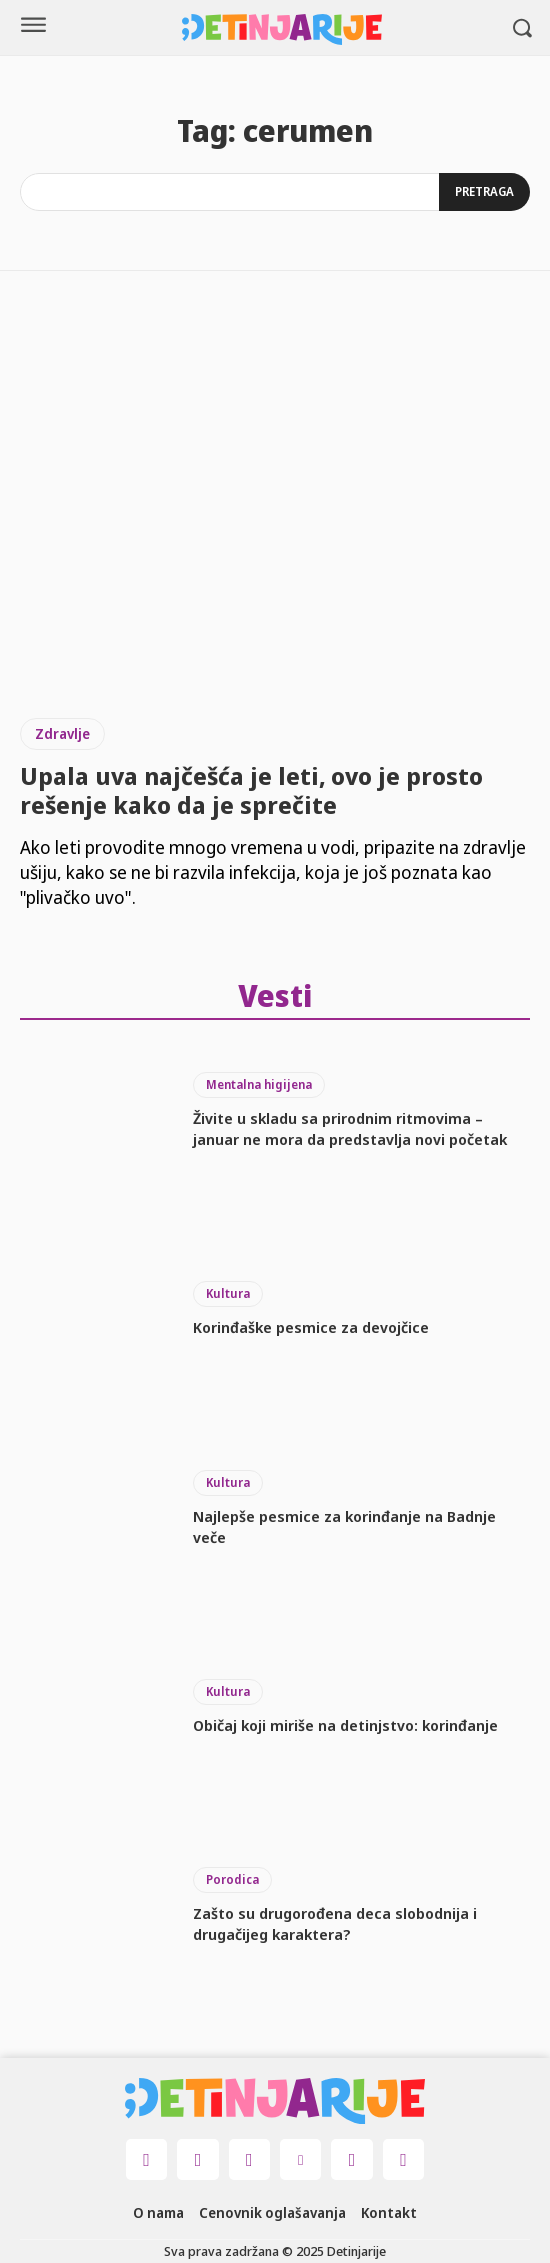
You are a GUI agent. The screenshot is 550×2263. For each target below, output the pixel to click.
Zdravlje (62, 733)
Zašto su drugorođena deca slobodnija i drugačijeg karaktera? (335, 1923)
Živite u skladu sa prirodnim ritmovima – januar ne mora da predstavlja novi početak (350, 1128)
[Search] (484, 192)
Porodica (232, 1879)
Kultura (228, 1293)
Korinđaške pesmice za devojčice (311, 1327)
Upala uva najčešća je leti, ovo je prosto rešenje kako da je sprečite (251, 790)
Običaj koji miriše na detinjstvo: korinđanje (345, 1725)
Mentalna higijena (259, 1084)
